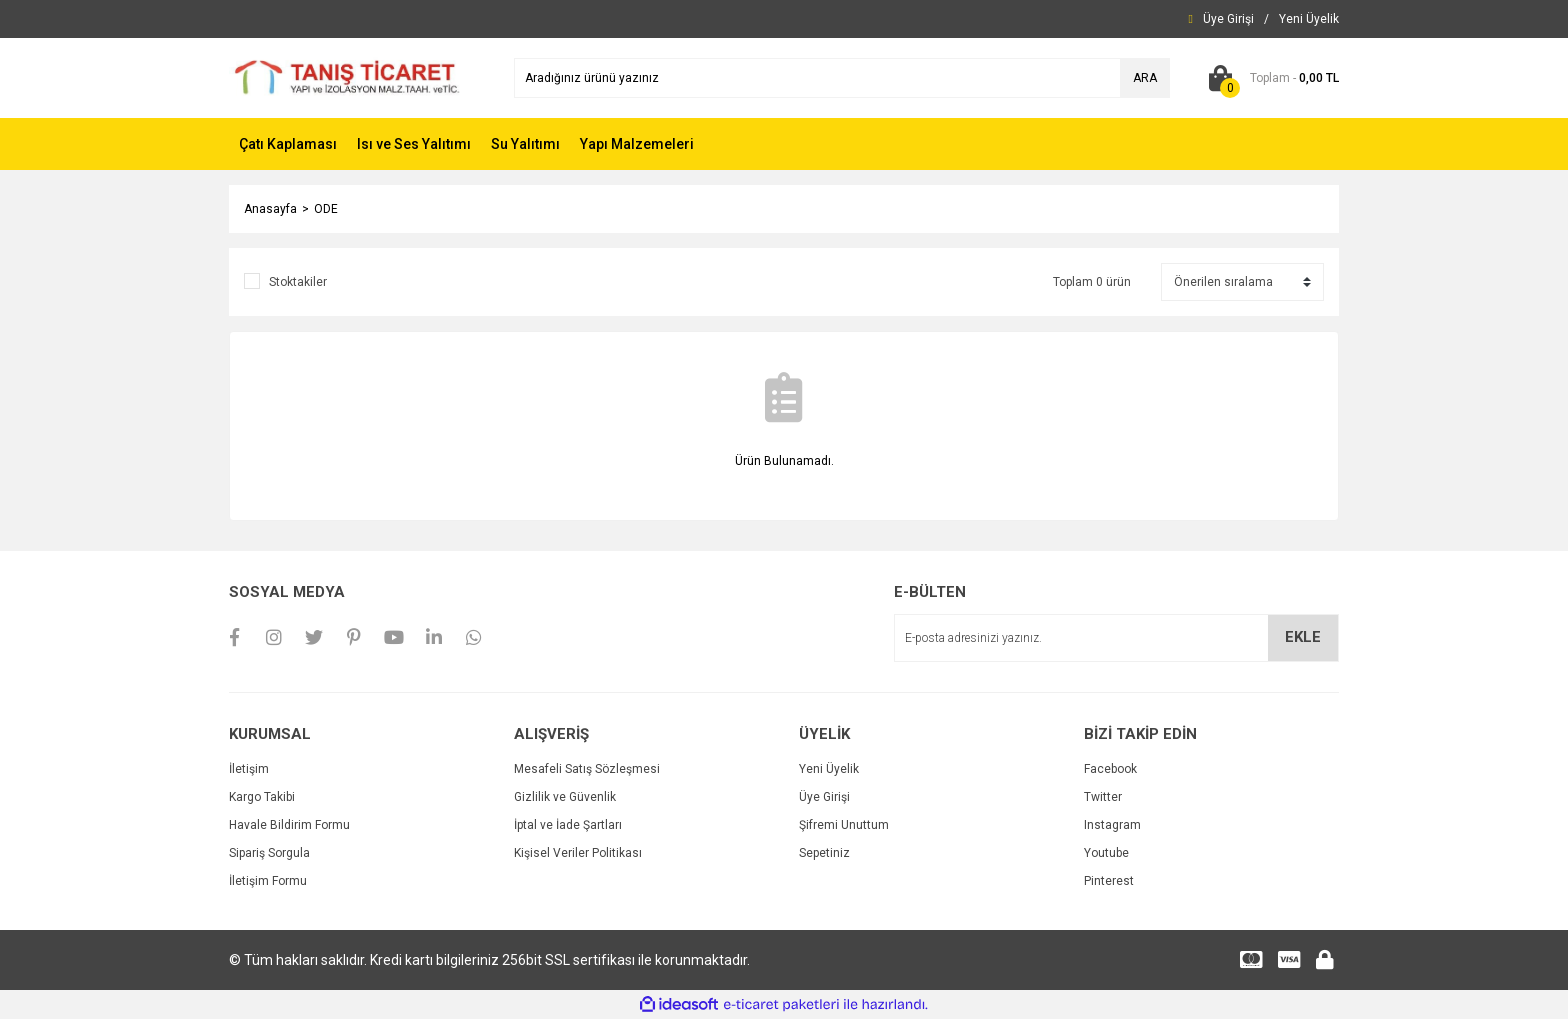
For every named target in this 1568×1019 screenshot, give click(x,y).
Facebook (1110, 769)
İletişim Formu (268, 881)
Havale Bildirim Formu (289, 825)
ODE (326, 209)
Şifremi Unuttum (844, 825)
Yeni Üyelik (829, 769)
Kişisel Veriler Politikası (578, 853)
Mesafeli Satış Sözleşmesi (587, 769)
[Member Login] (1228, 19)
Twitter (1103, 797)
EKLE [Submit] (1303, 637)
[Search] (842, 78)
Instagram (1112, 825)
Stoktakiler (298, 282)
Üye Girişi (824, 797)
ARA (1145, 78)
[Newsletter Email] (1116, 638)
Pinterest (1109, 881)
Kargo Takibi (262, 797)
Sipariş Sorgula (269, 853)
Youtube (1106, 853)
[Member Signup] (1309, 19)
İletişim (249, 769)
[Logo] (349, 77)
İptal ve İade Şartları (568, 825)
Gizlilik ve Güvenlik (565, 797)
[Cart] (1269, 78)
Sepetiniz (824, 853)
